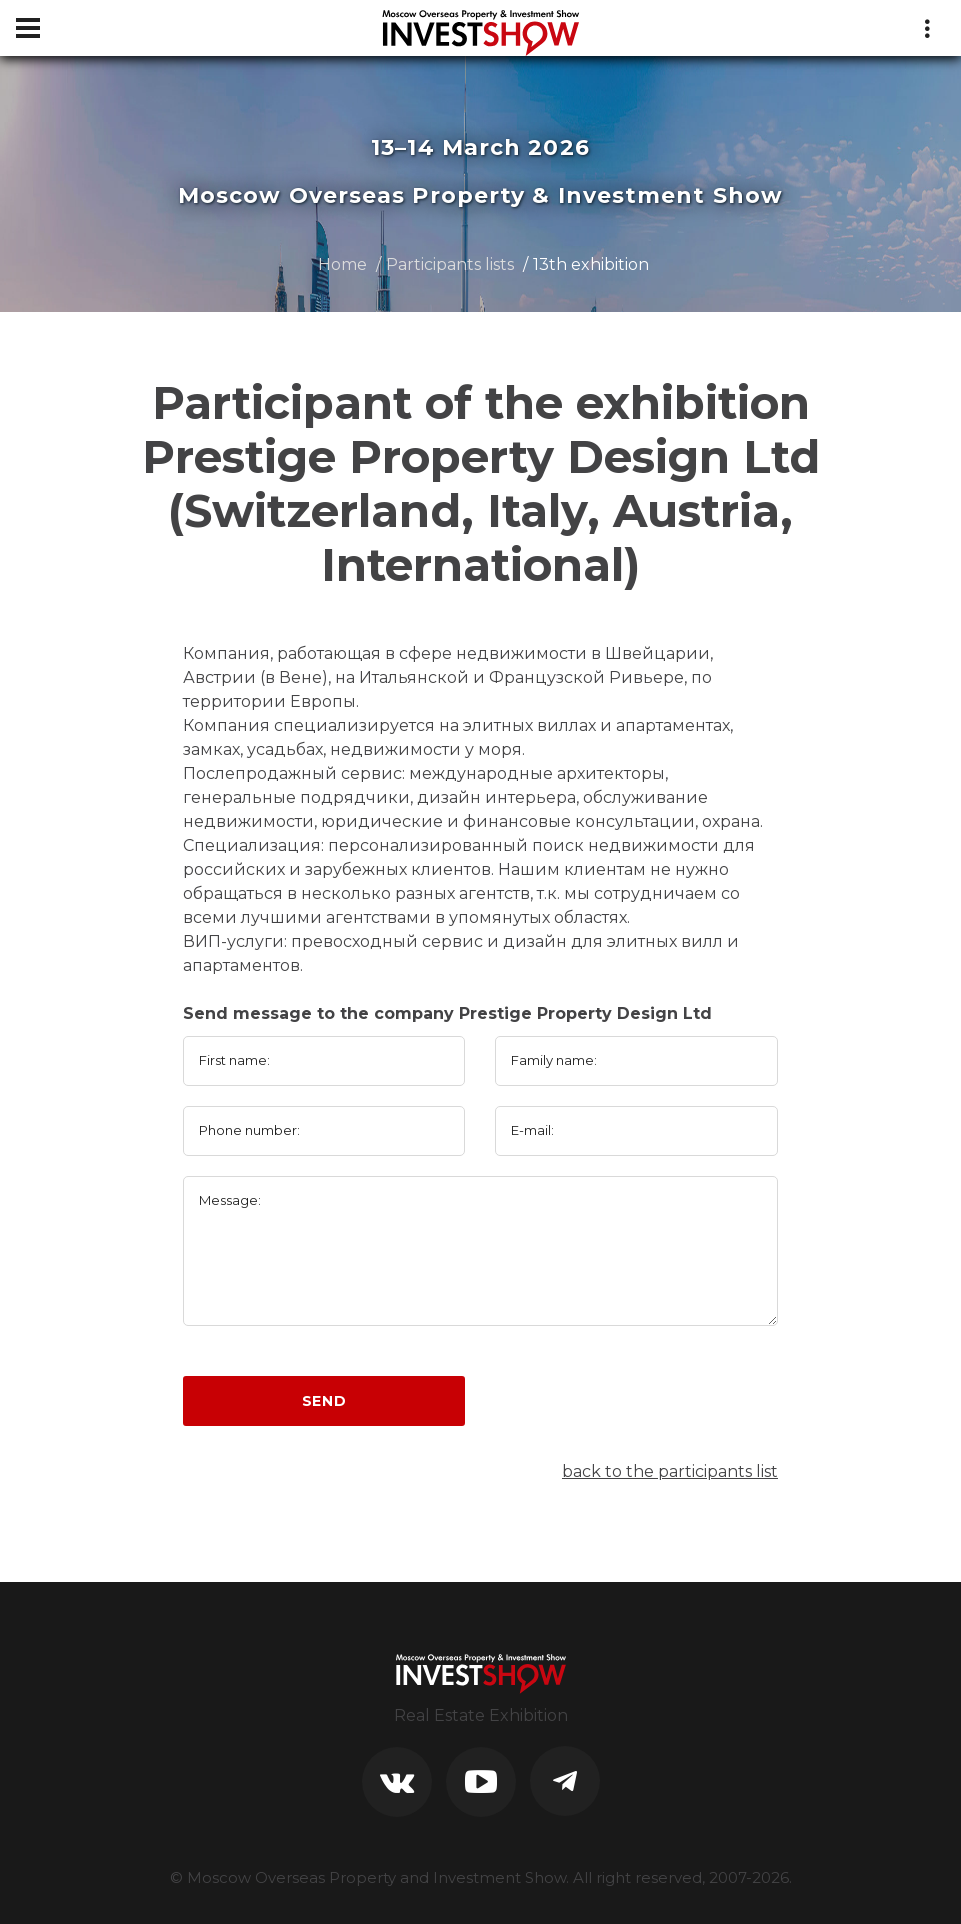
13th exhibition (591, 264)
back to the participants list (670, 1471)
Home (342, 264)
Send (324, 1401)
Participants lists (450, 264)
